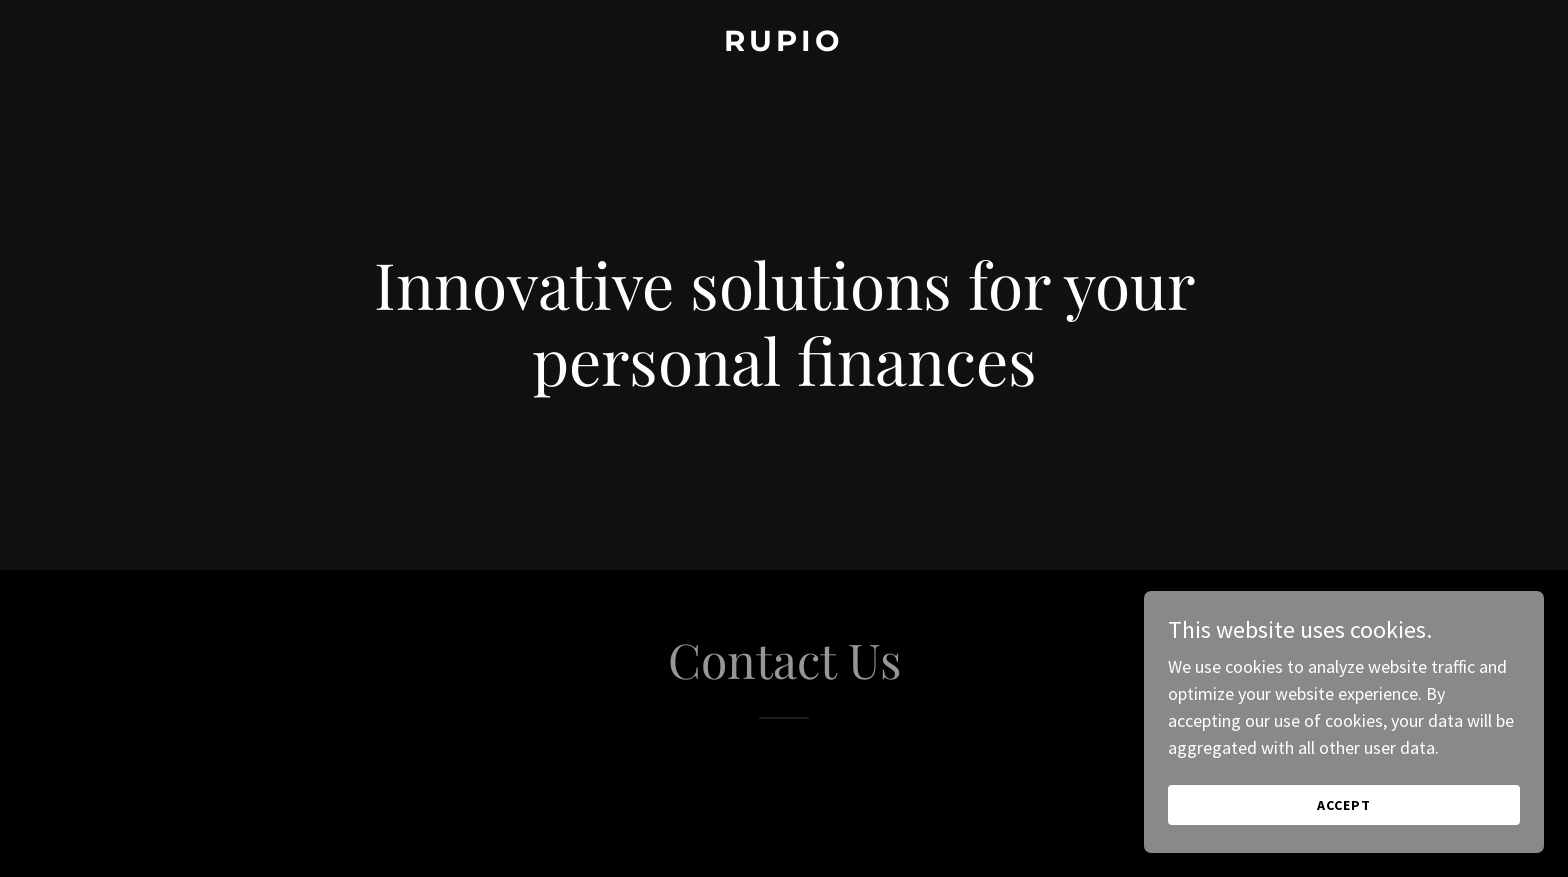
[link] (784, 44)
